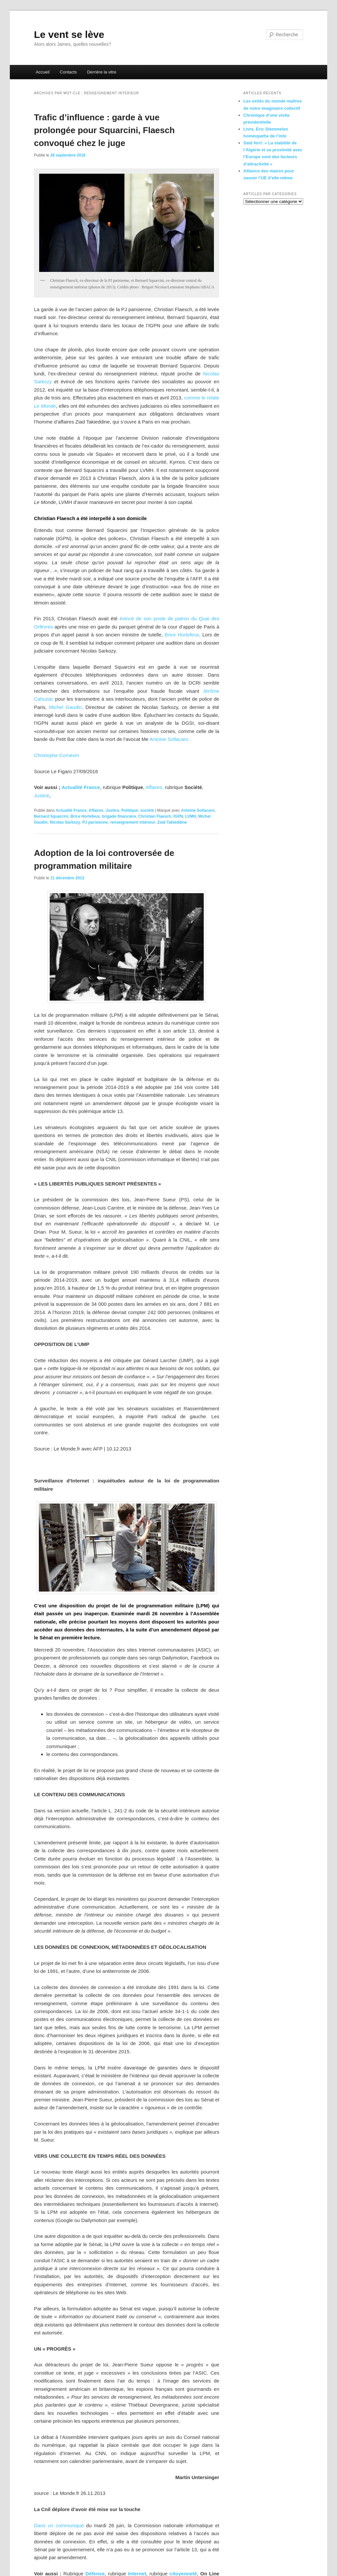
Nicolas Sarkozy (65, 822)
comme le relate (201, 397)
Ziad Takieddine (172, 822)
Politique (129, 810)
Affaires (96, 810)
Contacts (68, 72)
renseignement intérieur (132, 822)
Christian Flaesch (154, 816)
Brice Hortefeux (182, 634)
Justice (41, 795)
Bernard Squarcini (51, 816)
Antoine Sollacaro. (169, 739)
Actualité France (81, 787)
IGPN (178, 816)
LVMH (190, 816)
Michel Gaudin (65, 707)
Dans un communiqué (59, 2525)
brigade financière (119, 816)
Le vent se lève (69, 34)
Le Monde (45, 406)
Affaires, (154, 787)
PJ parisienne (95, 822)
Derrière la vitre (102, 72)
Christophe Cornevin (56, 755)
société (147, 810)
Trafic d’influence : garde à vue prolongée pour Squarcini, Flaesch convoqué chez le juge (104, 130)
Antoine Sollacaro (198, 810)
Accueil (42, 72)
